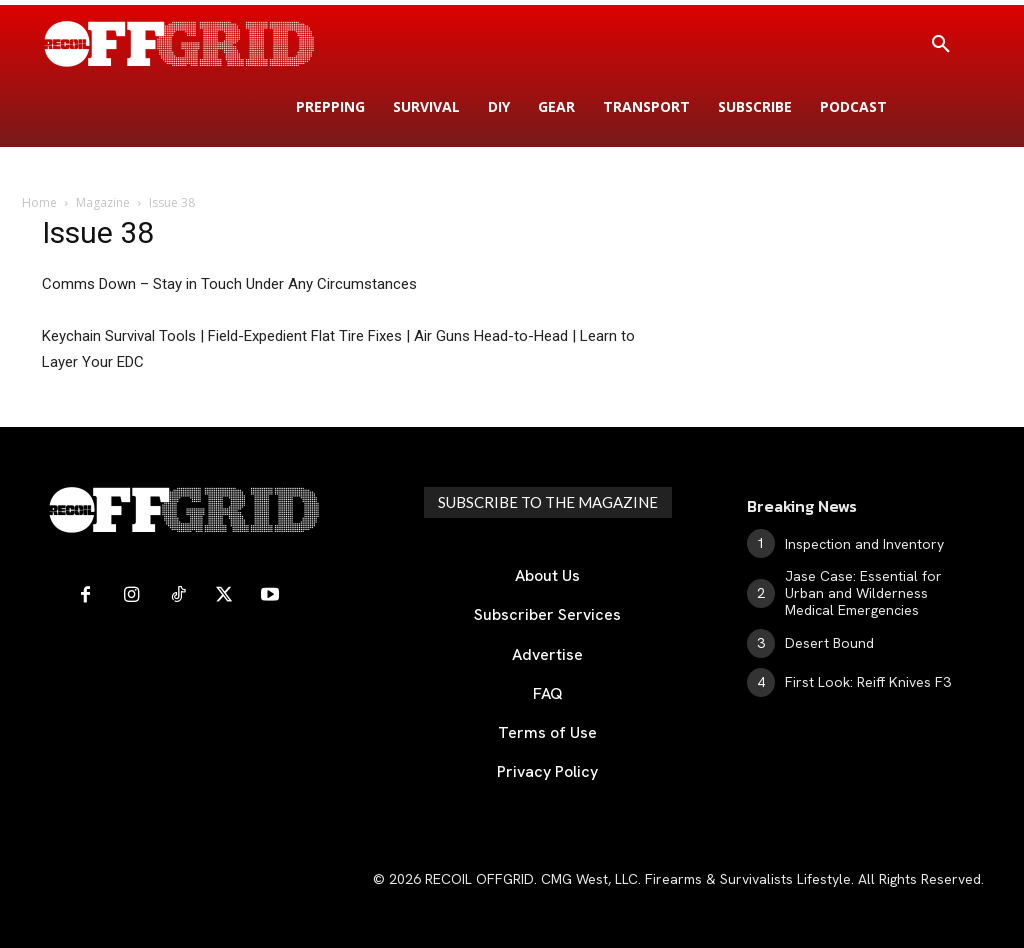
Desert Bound (829, 643)
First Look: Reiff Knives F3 (868, 682)
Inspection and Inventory (864, 544)
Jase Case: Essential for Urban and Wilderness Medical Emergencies (863, 593)
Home (39, 202)
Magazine (103, 202)
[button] (941, 45)
